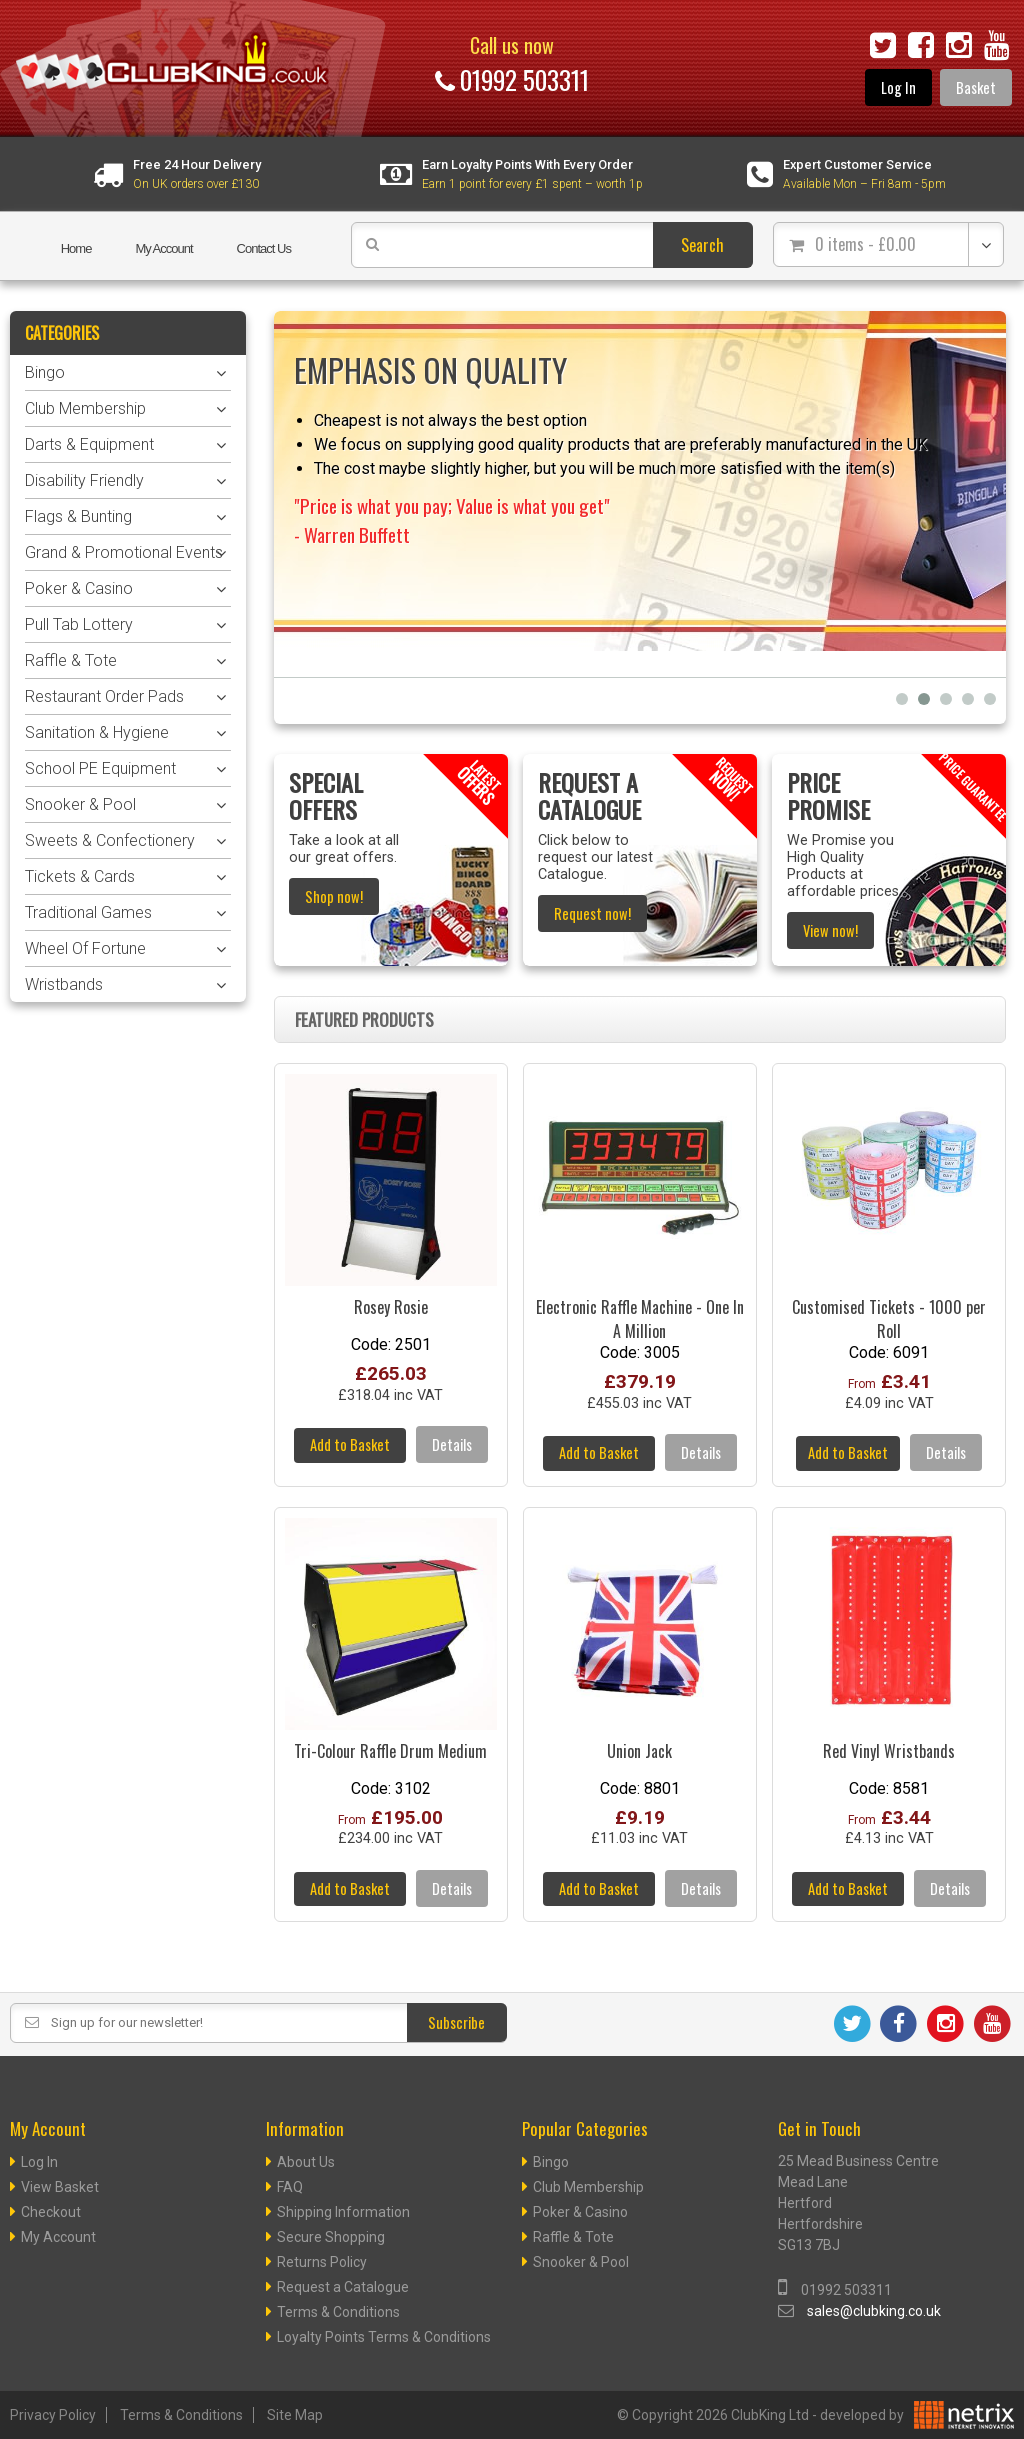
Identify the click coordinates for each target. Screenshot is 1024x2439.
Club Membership (85, 408)
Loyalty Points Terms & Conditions (384, 2337)
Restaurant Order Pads (104, 696)
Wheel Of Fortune (85, 948)
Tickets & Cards (80, 876)
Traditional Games (88, 912)
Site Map (295, 2415)
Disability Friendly (84, 480)
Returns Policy (322, 2262)
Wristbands (64, 984)
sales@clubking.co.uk (874, 2311)
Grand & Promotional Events (124, 552)
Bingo (45, 372)
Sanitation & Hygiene (97, 732)
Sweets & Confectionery (110, 840)
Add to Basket (350, 1444)
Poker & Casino (79, 588)
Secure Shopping (331, 2237)
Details (452, 1444)
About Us (306, 2162)
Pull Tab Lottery (79, 624)
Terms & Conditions (338, 2312)
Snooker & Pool (80, 804)
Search (702, 245)
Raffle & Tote (71, 660)
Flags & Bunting (78, 516)
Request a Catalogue (343, 2287)
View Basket (60, 2187)
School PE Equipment (100, 768)
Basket (976, 87)
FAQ (290, 2187)
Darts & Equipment (89, 444)
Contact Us (264, 248)
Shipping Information (343, 2212)
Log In (898, 87)
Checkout (51, 2212)
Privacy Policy (53, 2415)
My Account (163, 248)
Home (76, 248)
